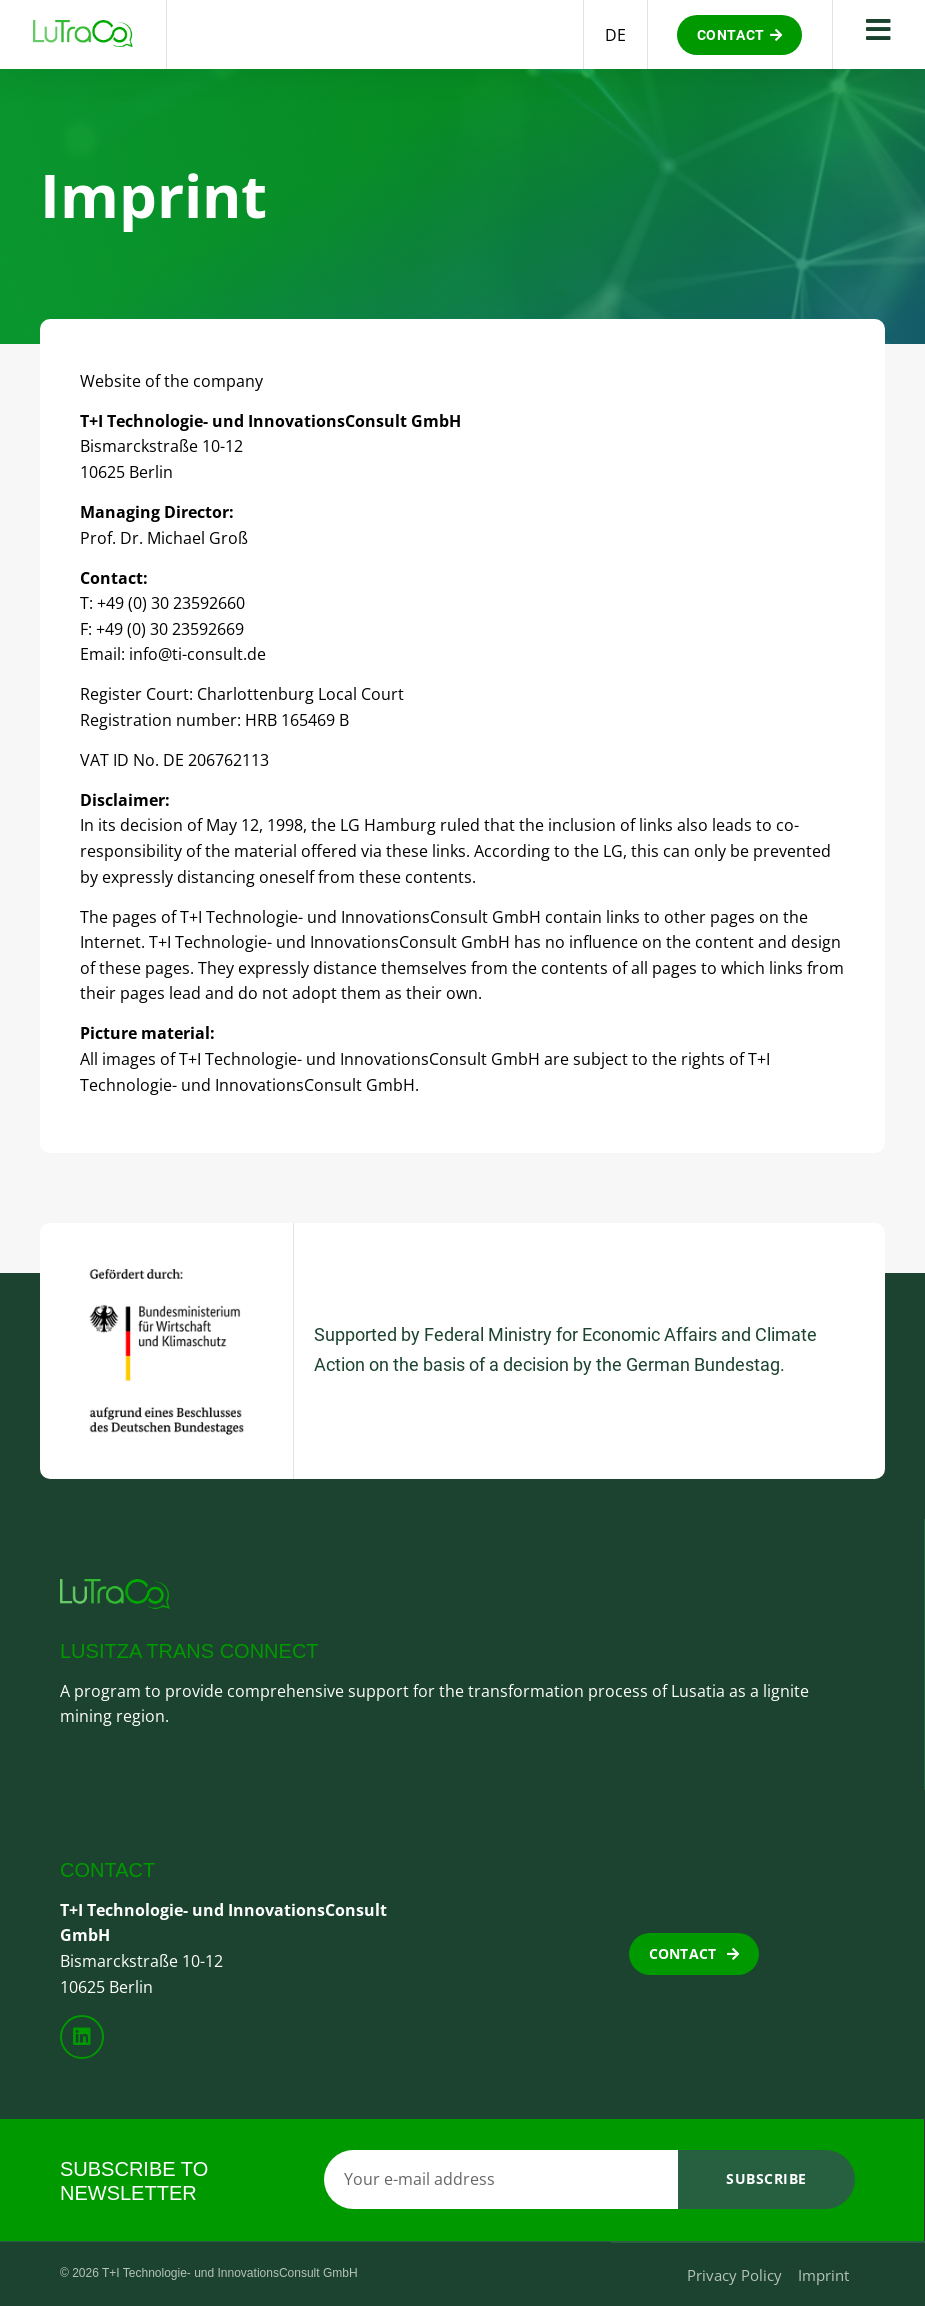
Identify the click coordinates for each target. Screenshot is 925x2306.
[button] (740, 35)
